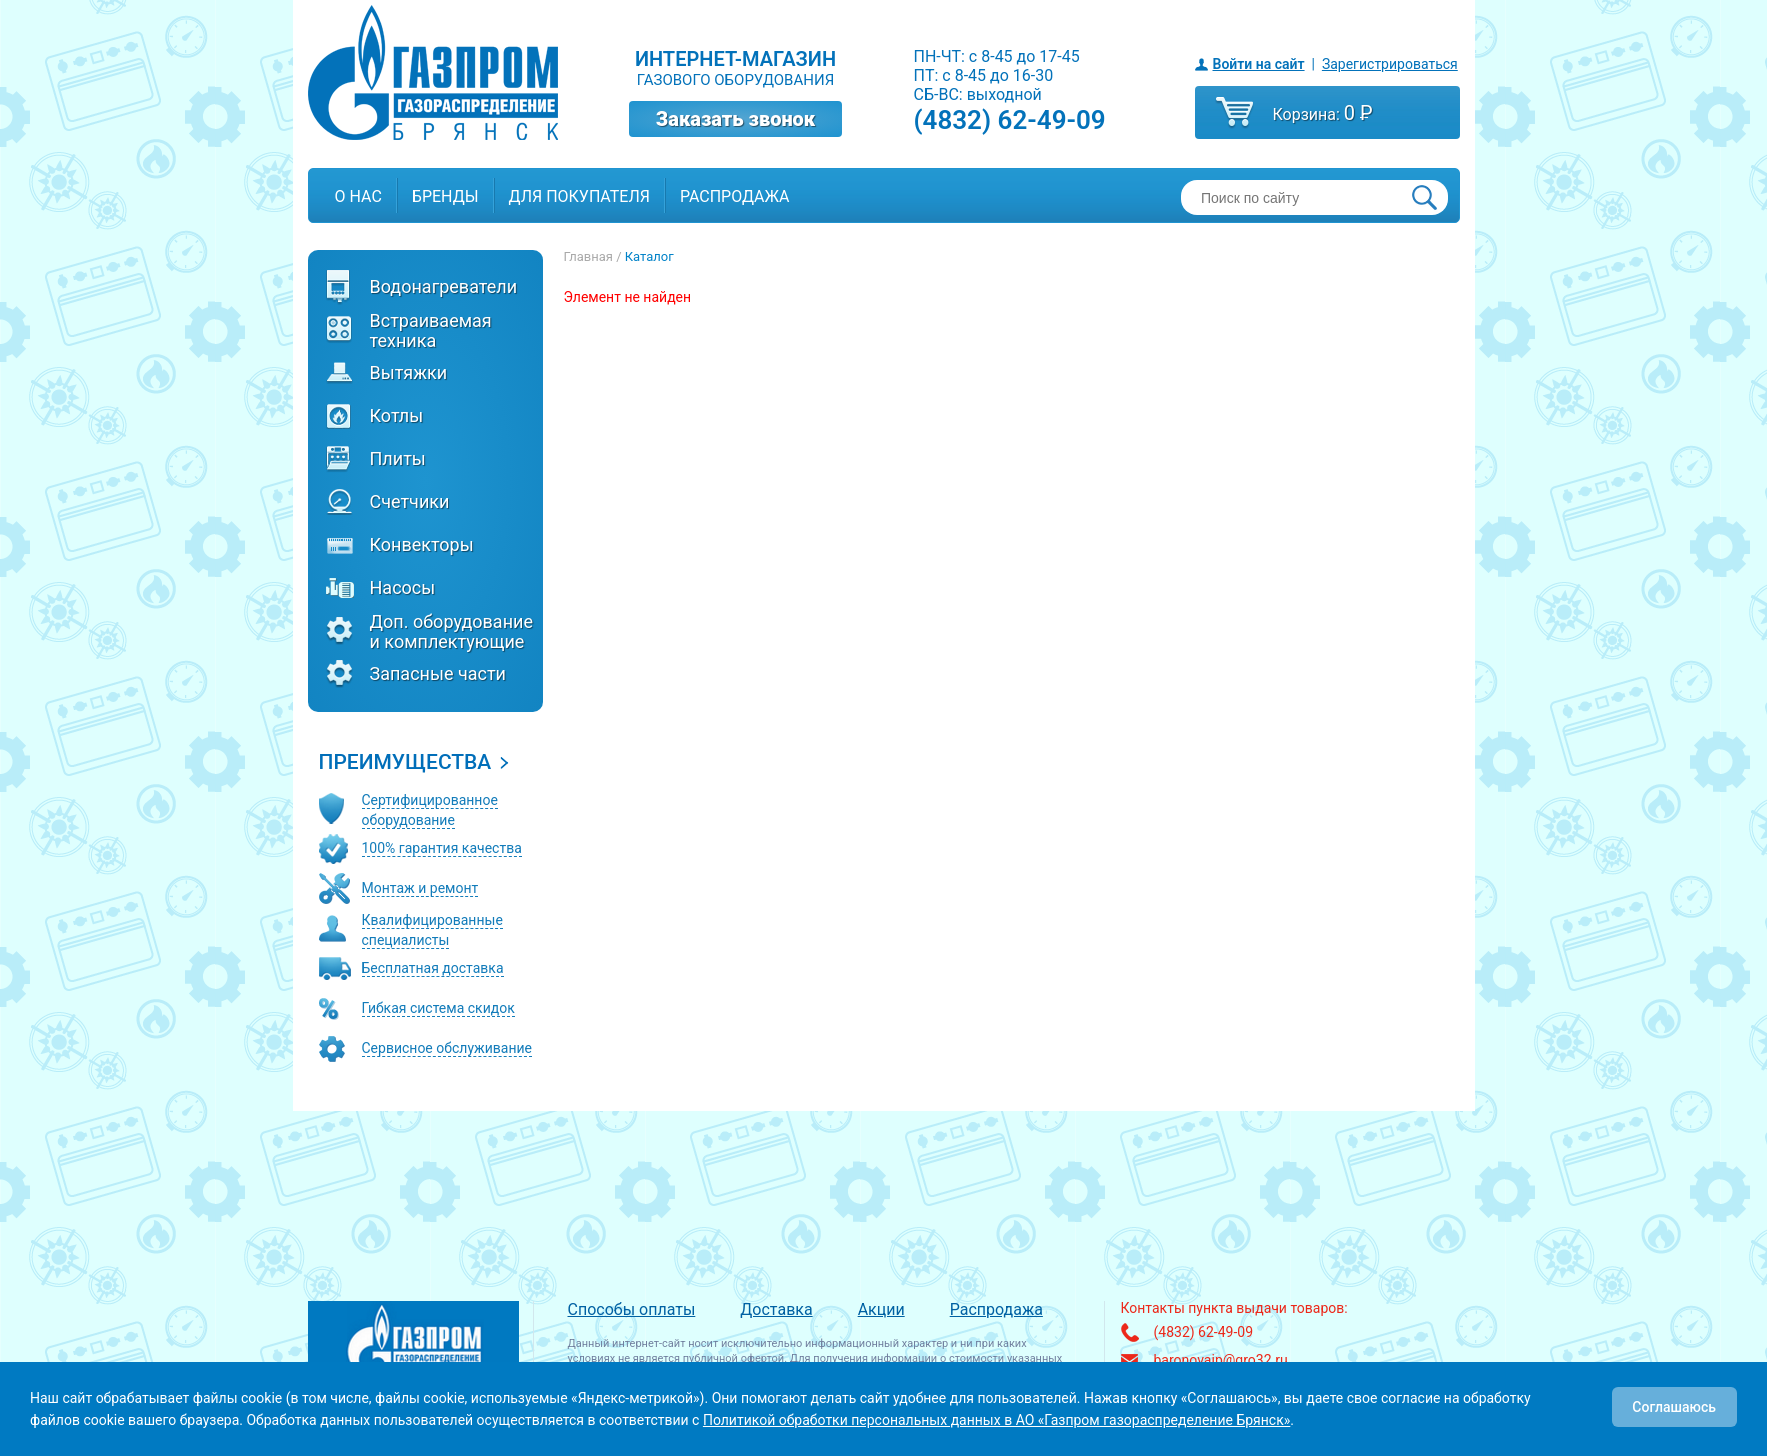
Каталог (649, 256)
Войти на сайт (1259, 64)
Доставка (776, 1309)
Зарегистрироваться (1390, 64)
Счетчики (410, 502)
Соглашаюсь (1674, 1407)
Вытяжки (409, 373)
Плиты (398, 459)
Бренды (445, 196)
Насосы (403, 588)
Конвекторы (422, 545)
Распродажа (735, 196)
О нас (358, 196)
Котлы (397, 416)
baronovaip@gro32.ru (1221, 1360)
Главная (588, 256)
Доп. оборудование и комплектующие (451, 632)
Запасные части (438, 674)
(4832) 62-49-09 (1010, 120)
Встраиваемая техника (431, 331)
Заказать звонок (736, 119)
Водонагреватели (444, 287)
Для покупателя (579, 196)
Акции (881, 1309)
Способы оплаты (632, 1309)
